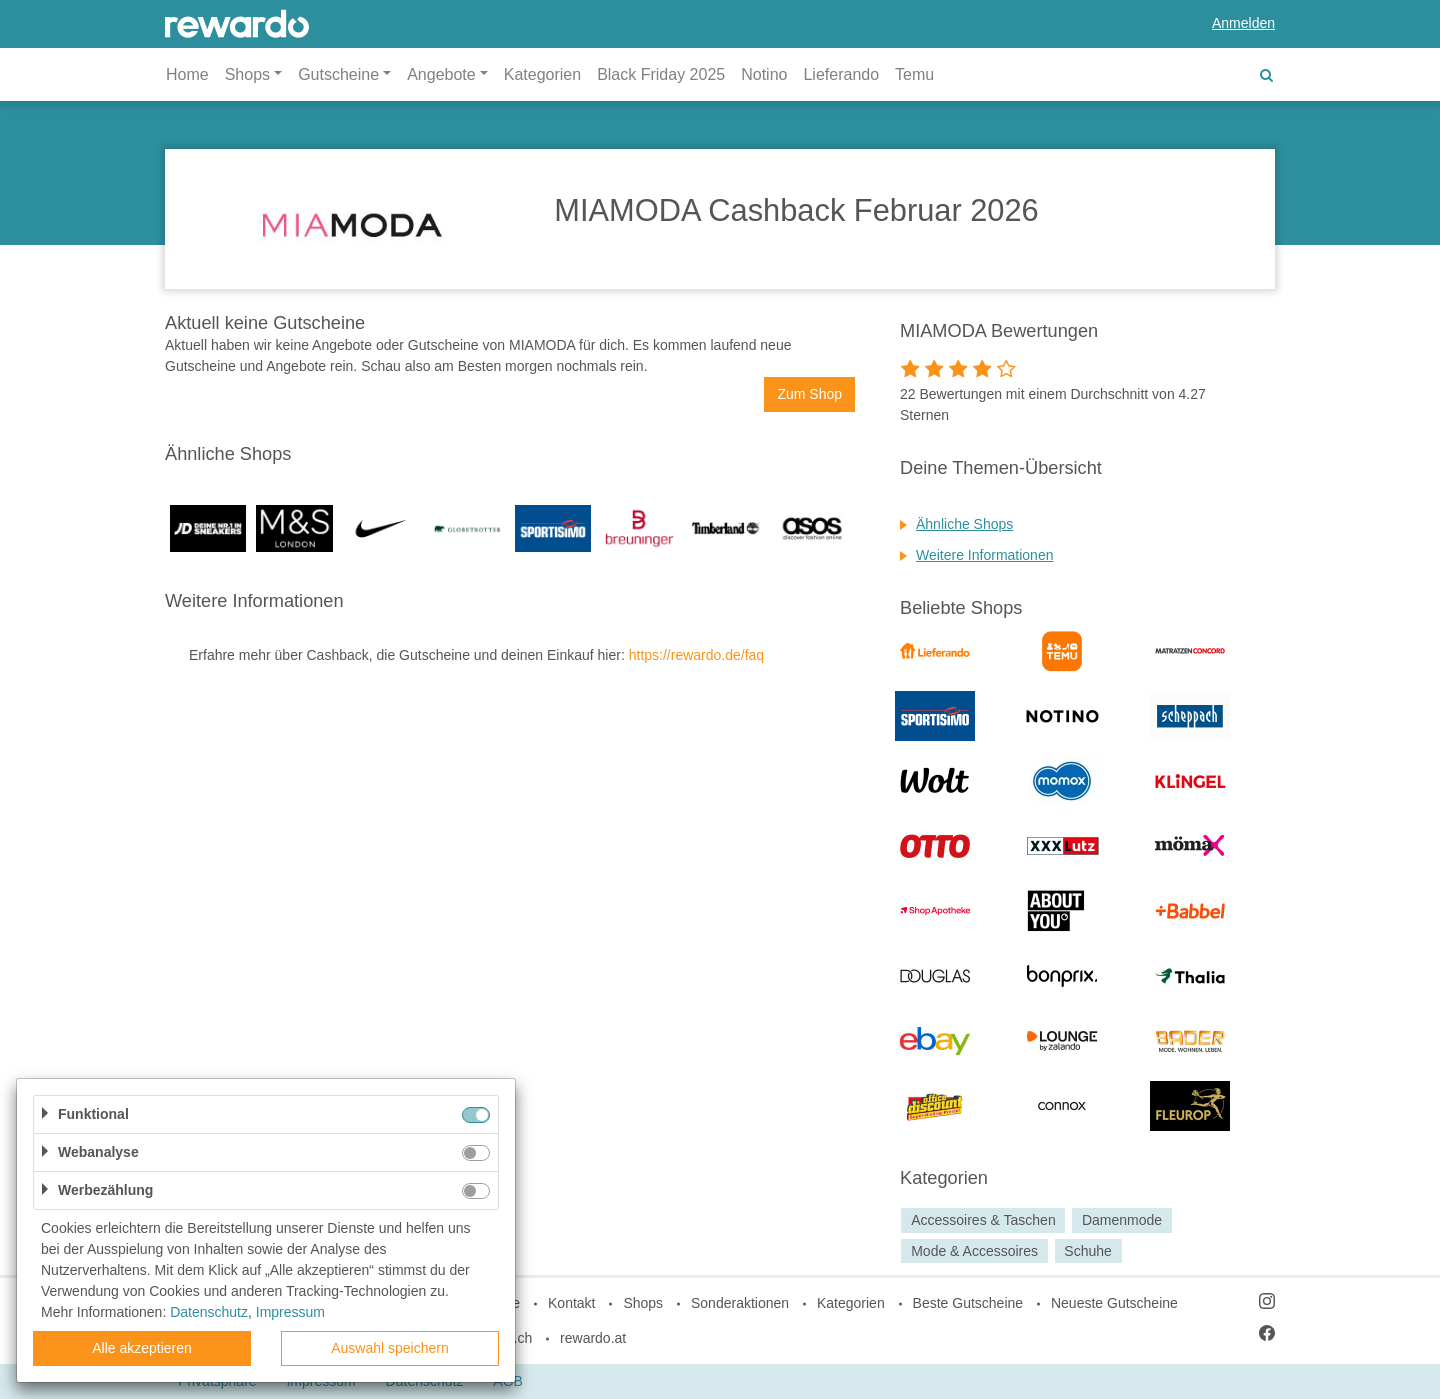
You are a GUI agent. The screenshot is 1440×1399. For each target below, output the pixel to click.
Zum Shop (809, 394)
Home (187, 74)
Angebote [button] (441, 74)
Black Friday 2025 (661, 74)
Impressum (290, 1312)
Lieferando (841, 74)
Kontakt (571, 1303)
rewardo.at (593, 1338)
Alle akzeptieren (142, 1348)
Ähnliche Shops (964, 524)
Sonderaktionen (740, 1303)
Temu (914, 74)
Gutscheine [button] (338, 74)
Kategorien (542, 74)
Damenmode (1122, 1220)
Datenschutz (209, 1312)
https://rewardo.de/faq (696, 655)
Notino (764, 74)
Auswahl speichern (390, 1348)
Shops (643, 1303)
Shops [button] (247, 74)
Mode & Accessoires (974, 1251)
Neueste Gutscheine (1114, 1303)
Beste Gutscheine (968, 1303)
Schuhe (1087, 1251)
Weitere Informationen (984, 555)
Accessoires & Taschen (983, 1220)
